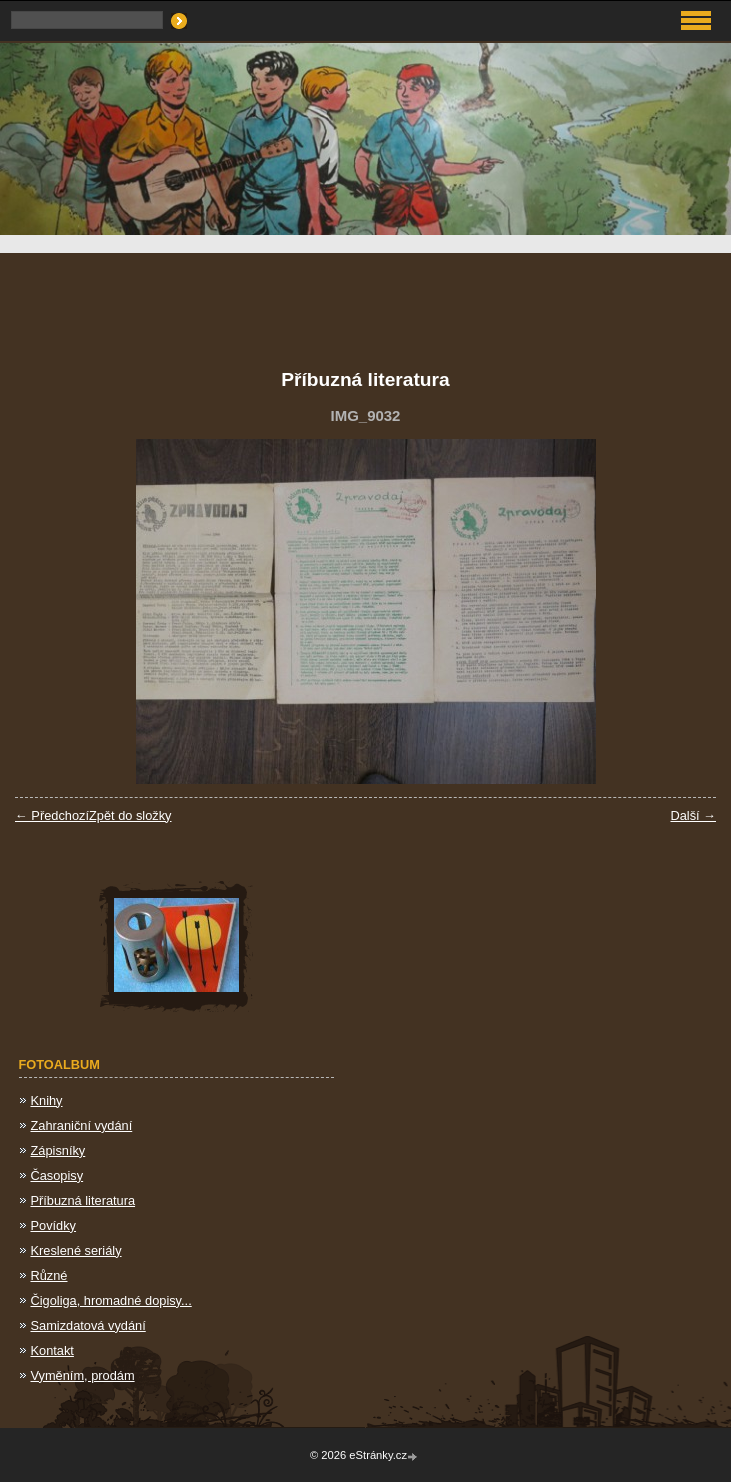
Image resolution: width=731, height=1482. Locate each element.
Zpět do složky (130, 815)
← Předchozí (52, 815)
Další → (693, 815)
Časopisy (57, 1175)
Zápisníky (58, 1150)
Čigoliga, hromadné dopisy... (111, 1300)
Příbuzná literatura (83, 1200)
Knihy (47, 1100)
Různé (49, 1275)
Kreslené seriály (76, 1250)
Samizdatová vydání (88, 1325)
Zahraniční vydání (82, 1125)
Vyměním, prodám (83, 1375)
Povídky (54, 1225)
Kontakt (52, 1350)
